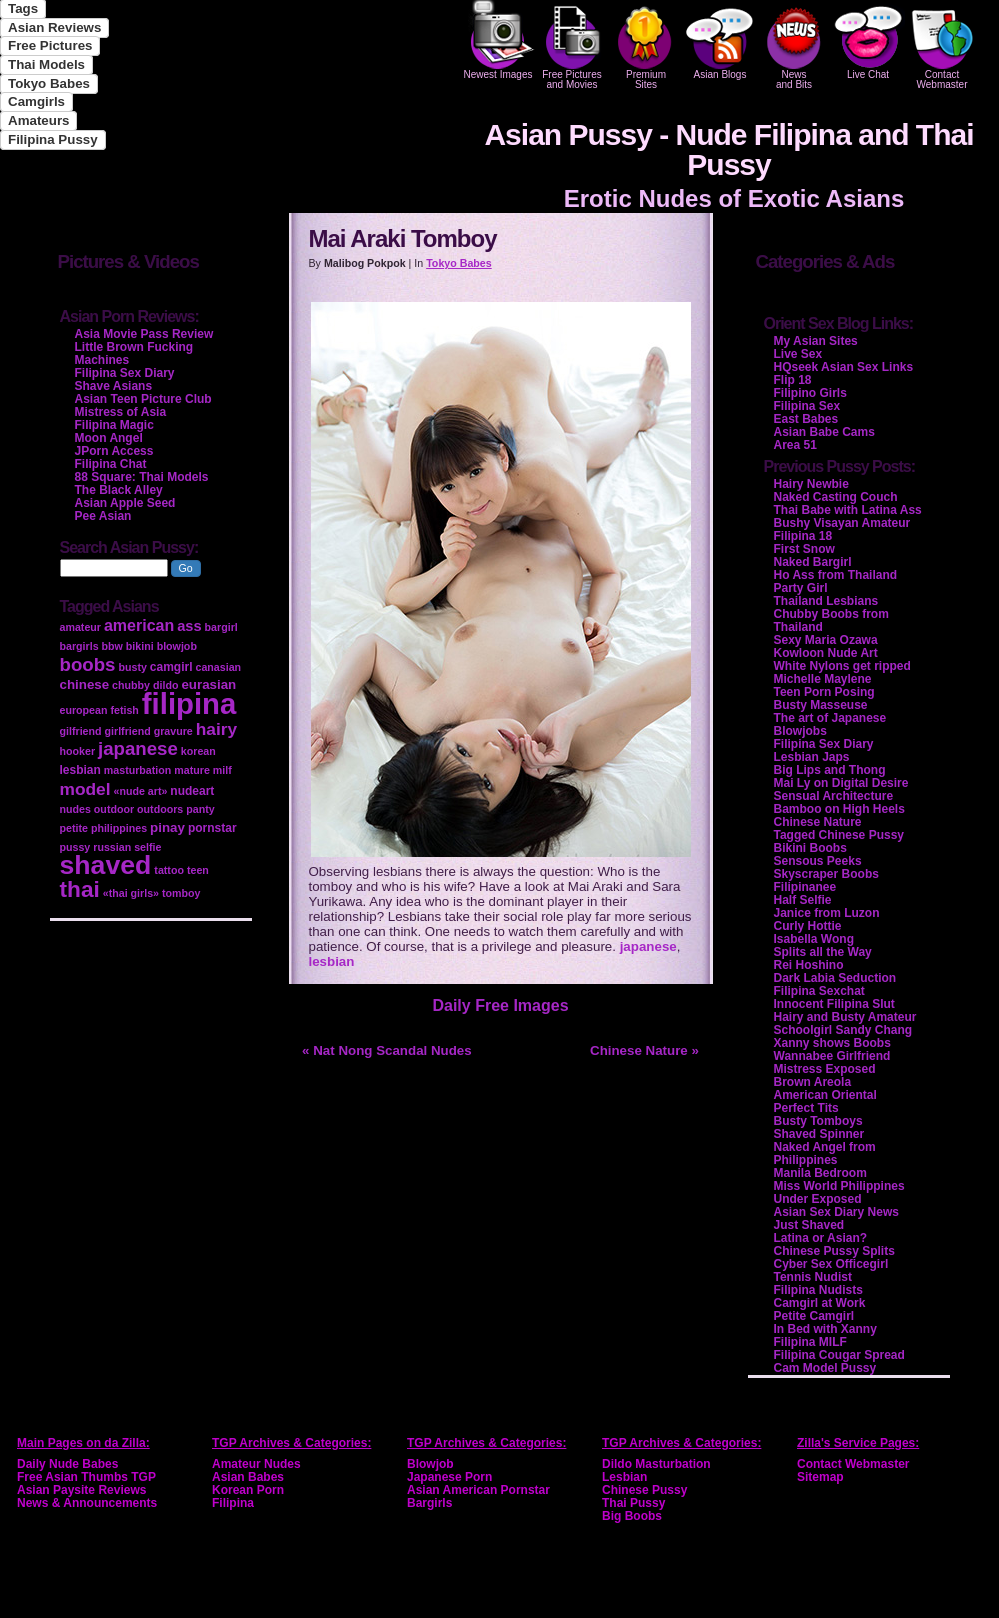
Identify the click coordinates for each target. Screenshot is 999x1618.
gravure (173, 731)
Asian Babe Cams (824, 432)
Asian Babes (248, 1477)
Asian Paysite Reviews (81, 1490)
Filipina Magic (114, 425)
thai (80, 889)
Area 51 (795, 445)
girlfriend (128, 731)
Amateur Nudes (256, 1464)
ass (189, 626)
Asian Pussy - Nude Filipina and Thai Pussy (728, 149)
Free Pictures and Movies (572, 45)
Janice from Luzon (827, 913)
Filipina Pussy (53, 139)
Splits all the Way (823, 952)
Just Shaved (809, 1225)
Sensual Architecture (834, 796)
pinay (167, 827)
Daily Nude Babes (67, 1464)
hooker (78, 751)
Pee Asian (103, 516)
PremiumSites (646, 45)
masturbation (138, 770)
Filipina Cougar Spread (839, 1355)
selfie (147, 847)
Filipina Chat (111, 464)
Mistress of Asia (121, 412)
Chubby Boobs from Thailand (831, 620)
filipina (189, 703)
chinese (85, 684)
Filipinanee (805, 887)
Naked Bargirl (813, 562)
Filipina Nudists (818, 1290)
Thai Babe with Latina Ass (848, 510)
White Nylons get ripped (842, 666)
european (84, 710)
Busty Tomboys (818, 1121)
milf (222, 770)
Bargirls (429, 1503)
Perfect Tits (806, 1108)
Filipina (233, 1503)
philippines (119, 828)
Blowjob (430, 1464)
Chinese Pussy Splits (834, 1251)
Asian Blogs (720, 40)
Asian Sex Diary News (836, 1212)
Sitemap (820, 1477)
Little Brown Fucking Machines (134, 353)
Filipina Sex (807, 406)
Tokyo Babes (49, 83)
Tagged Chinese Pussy (839, 835)
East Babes (806, 419)
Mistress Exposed (825, 1069)
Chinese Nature (818, 822)
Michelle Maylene (823, 679)
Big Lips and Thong (830, 770)
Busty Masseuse (821, 705)
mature (192, 770)
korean (198, 751)
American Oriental (825, 1095)
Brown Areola (813, 1082)
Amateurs (38, 120)
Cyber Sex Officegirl (831, 1264)
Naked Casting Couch (836, 497)
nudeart (192, 791)
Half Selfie (803, 900)
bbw (112, 646)
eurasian (208, 684)
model (85, 789)
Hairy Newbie (811, 484)
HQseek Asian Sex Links (844, 367)
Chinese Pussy (644, 1490)
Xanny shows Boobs (832, 1043)
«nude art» (141, 791)
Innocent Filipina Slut (834, 1004)
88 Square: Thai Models (142, 477)
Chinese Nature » (644, 1050)
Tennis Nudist (813, 1277)
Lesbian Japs (812, 757)
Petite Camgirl (814, 1316)
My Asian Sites (816, 341)
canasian (218, 667)
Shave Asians (114, 386)
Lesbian (624, 1477)
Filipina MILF (810, 1342)
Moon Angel (109, 438)
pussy (75, 847)
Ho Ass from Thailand (836, 575)
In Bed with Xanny (825, 1329)
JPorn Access (114, 451)
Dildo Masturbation (656, 1464)
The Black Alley (119, 490)
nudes (75, 809)
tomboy (181, 893)
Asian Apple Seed (125, 503)
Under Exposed (818, 1199)
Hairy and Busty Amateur (845, 1017)
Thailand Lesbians (826, 601)
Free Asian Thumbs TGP (86, 1477)
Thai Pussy (633, 1503)
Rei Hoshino (809, 965)
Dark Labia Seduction (835, 978)
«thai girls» (131, 893)
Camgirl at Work (820, 1303)
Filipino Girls (810, 393)
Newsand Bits (794, 45)
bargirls (79, 646)
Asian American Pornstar (478, 1490)
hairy (216, 729)
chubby (131, 685)
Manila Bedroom (820, 1173)
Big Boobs (632, 1516)
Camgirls (36, 101)
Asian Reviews (54, 27)
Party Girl (801, 588)
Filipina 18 (803, 536)
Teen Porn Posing (824, 692)
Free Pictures (50, 45)
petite (74, 828)
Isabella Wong (814, 939)
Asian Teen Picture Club (143, 399)
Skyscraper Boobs (826, 874)
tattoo (169, 870)
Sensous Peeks (818, 861)
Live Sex (798, 354)
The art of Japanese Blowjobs (830, 724)
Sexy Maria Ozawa (826, 640)
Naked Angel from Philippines (825, 1153)
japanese (648, 946)
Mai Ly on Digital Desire (841, 783)
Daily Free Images (500, 1005)
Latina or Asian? (821, 1238)
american (139, 625)
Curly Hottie (808, 926)
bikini (140, 646)
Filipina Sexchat (819, 991)
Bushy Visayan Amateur (842, 523)
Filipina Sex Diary (824, 744)
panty (200, 809)
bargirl (221, 627)
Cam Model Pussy (825, 1368)
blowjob (177, 646)
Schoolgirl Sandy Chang (843, 1030)
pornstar (212, 828)
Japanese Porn (449, 1477)
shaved (106, 865)
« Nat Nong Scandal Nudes (387, 1050)
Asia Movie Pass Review (144, 334)
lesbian (332, 961)
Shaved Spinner (819, 1134)
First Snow (804, 549)
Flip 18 (793, 380)
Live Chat (868, 40)
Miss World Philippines (839, 1186)
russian (112, 847)
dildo (165, 685)
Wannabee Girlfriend (832, 1056)
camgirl (171, 667)
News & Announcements (87, 1503)
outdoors (160, 809)
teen (198, 870)
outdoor (114, 809)
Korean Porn (248, 1490)
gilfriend (81, 731)
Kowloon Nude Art (826, 653)
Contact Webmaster (942, 45)
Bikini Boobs (810, 848)
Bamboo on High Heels (839, 809)
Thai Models (46, 64)
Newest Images (498, 40)
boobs (88, 664)
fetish (124, 710)
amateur (80, 627)
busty (132, 667)
